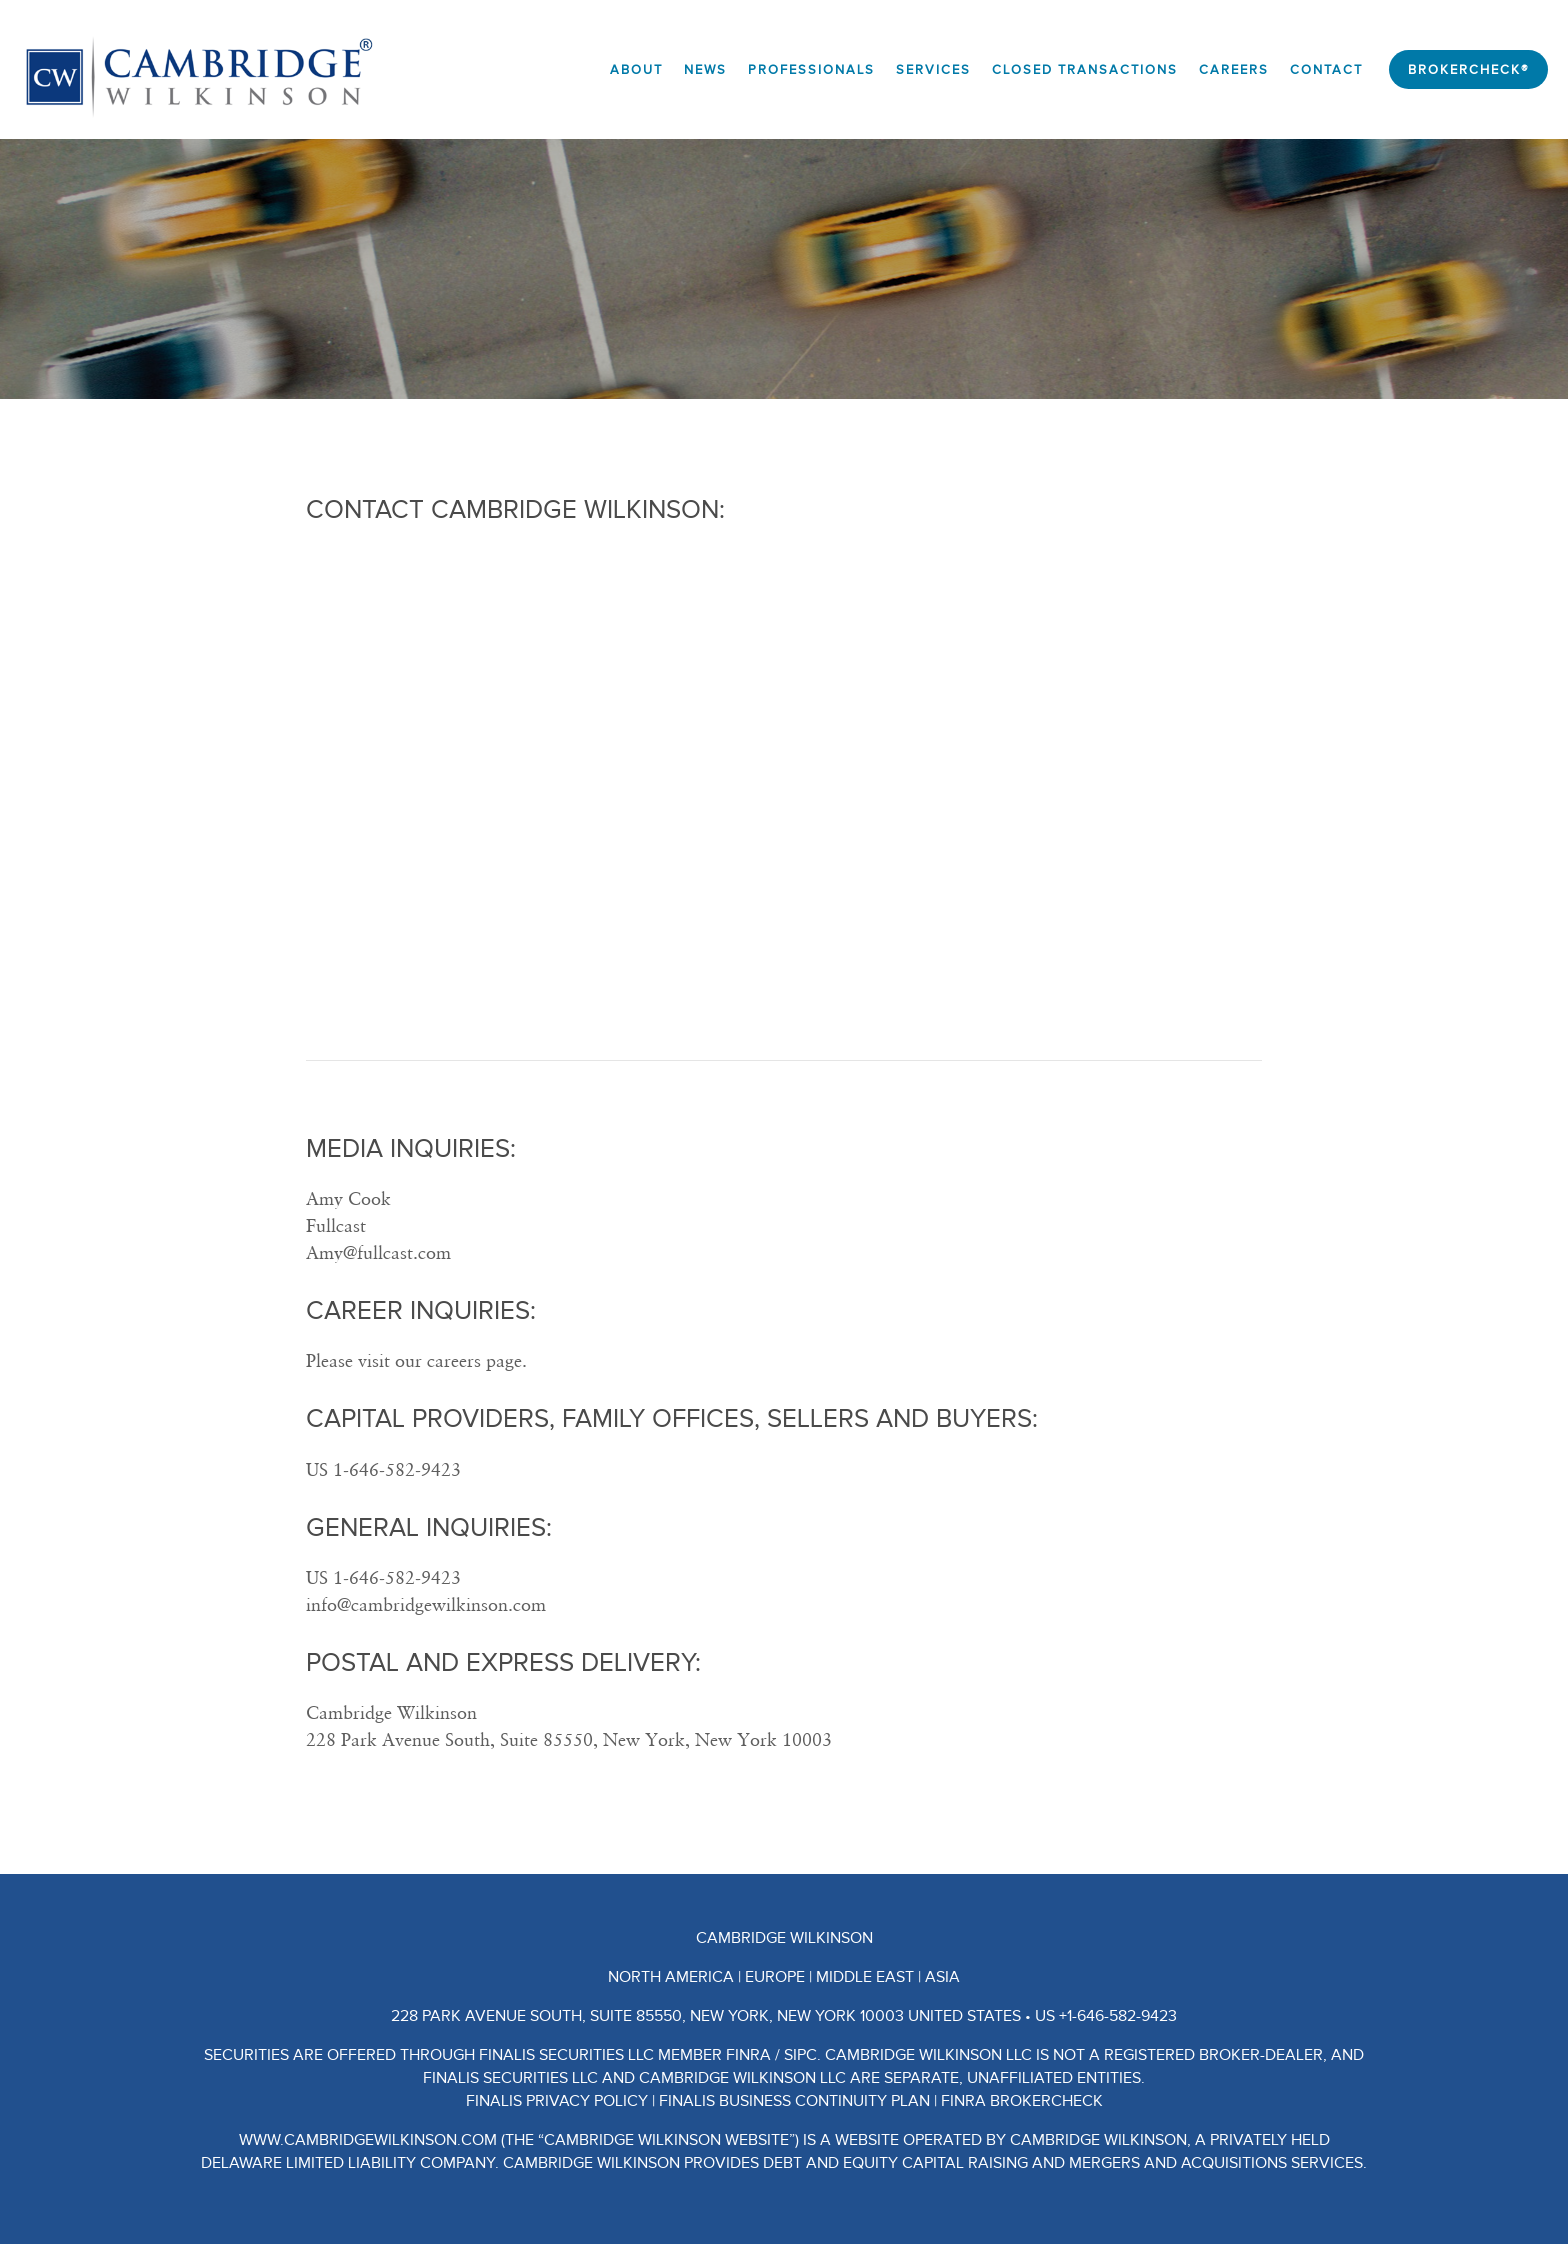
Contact (1326, 70)
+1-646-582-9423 (1118, 2016)
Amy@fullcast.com (378, 1252)
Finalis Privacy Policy (557, 2101)
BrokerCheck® (1468, 70)
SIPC (800, 2055)
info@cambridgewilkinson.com (426, 1604)
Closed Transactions (1085, 70)
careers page (474, 1360)
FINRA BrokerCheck (1022, 2101)
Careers (1234, 70)
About (636, 70)
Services (933, 70)
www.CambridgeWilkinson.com (368, 2140)
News (705, 70)
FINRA (748, 2055)
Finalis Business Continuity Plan (794, 2101)
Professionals (811, 70)
